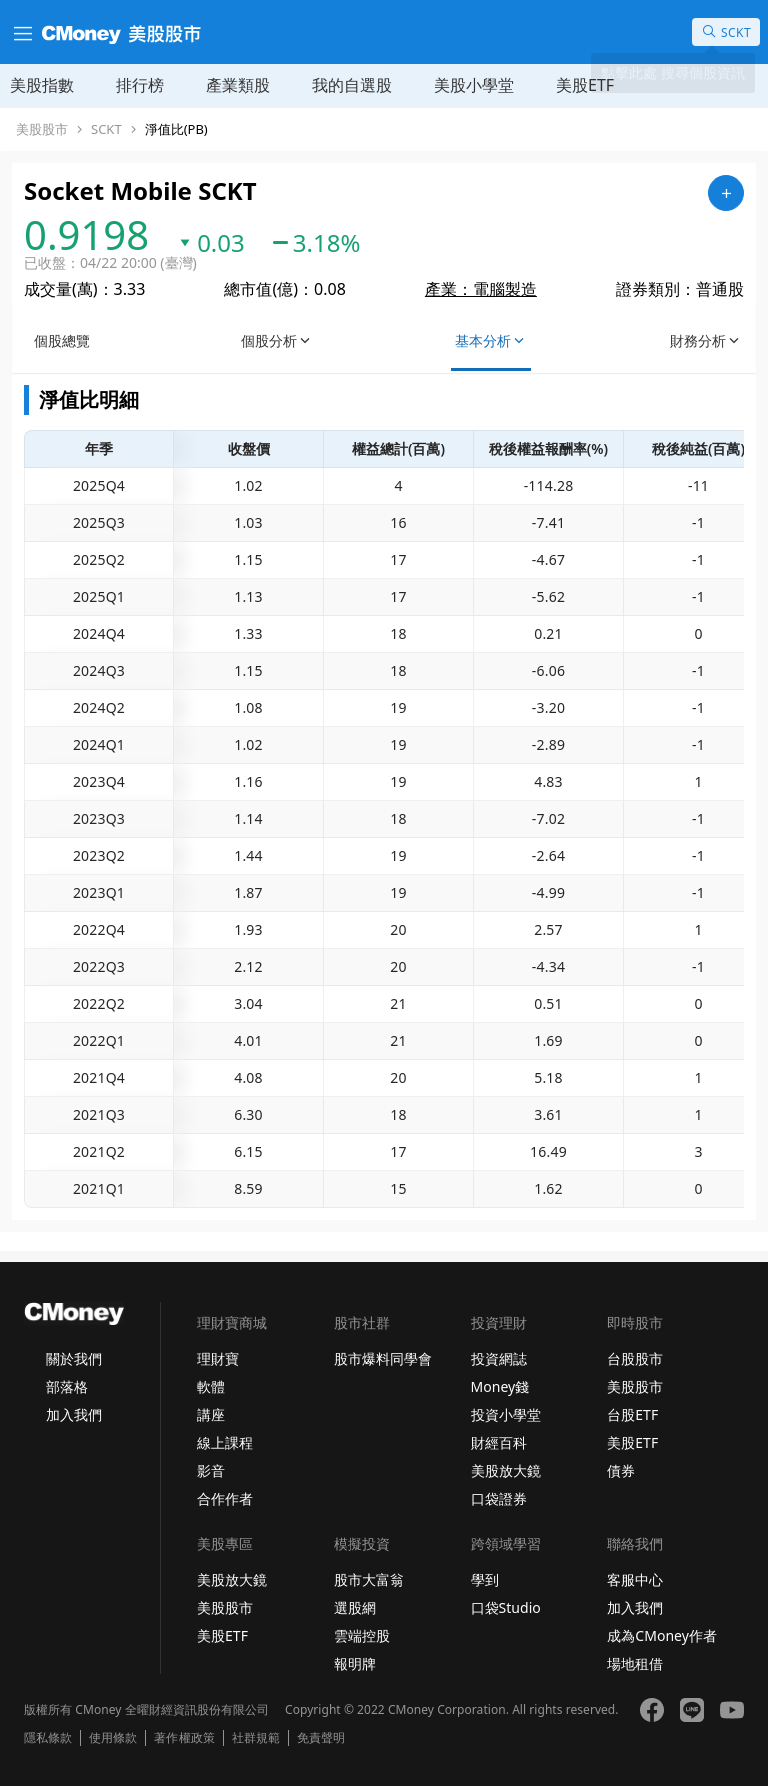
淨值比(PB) (176, 129)
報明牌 (355, 1663)
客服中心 (635, 1579)
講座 (211, 1414)
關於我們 (74, 1358)
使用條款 (113, 1738)
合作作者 (225, 1498)
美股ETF (585, 85)
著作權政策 (184, 1738)
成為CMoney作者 (662, 1635)
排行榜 (140, 85)
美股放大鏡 (506, 1470)
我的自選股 (352, 85)
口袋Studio (506, 1607)
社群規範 (256, 1738)
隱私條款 (48, 1738)
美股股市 (42, 129)
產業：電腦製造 (481, 289)
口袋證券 (499, 1498)
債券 (621, 1470)
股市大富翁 (369, 1579)
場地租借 (635, 1663)
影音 (211, 1470)
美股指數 (42, 85)
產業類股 (238, 85)
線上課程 (225, 1442)
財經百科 (499, 1442)
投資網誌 (499, 1358)
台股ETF (632, 1414)
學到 (485, 1579)
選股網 (355, 1607)
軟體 (211, 1386)
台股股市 (635, 1358)
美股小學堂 (474, 85)
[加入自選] (726, 193)
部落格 (67, 1386)
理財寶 (218, 1358)
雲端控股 (362, 1635)
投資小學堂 (506, 1414)
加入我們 (74, 1414)
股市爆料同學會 (383, 1358)
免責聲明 (321, 1738)
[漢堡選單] (21, 32)
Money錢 (500, 1386)
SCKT (106, 129)
